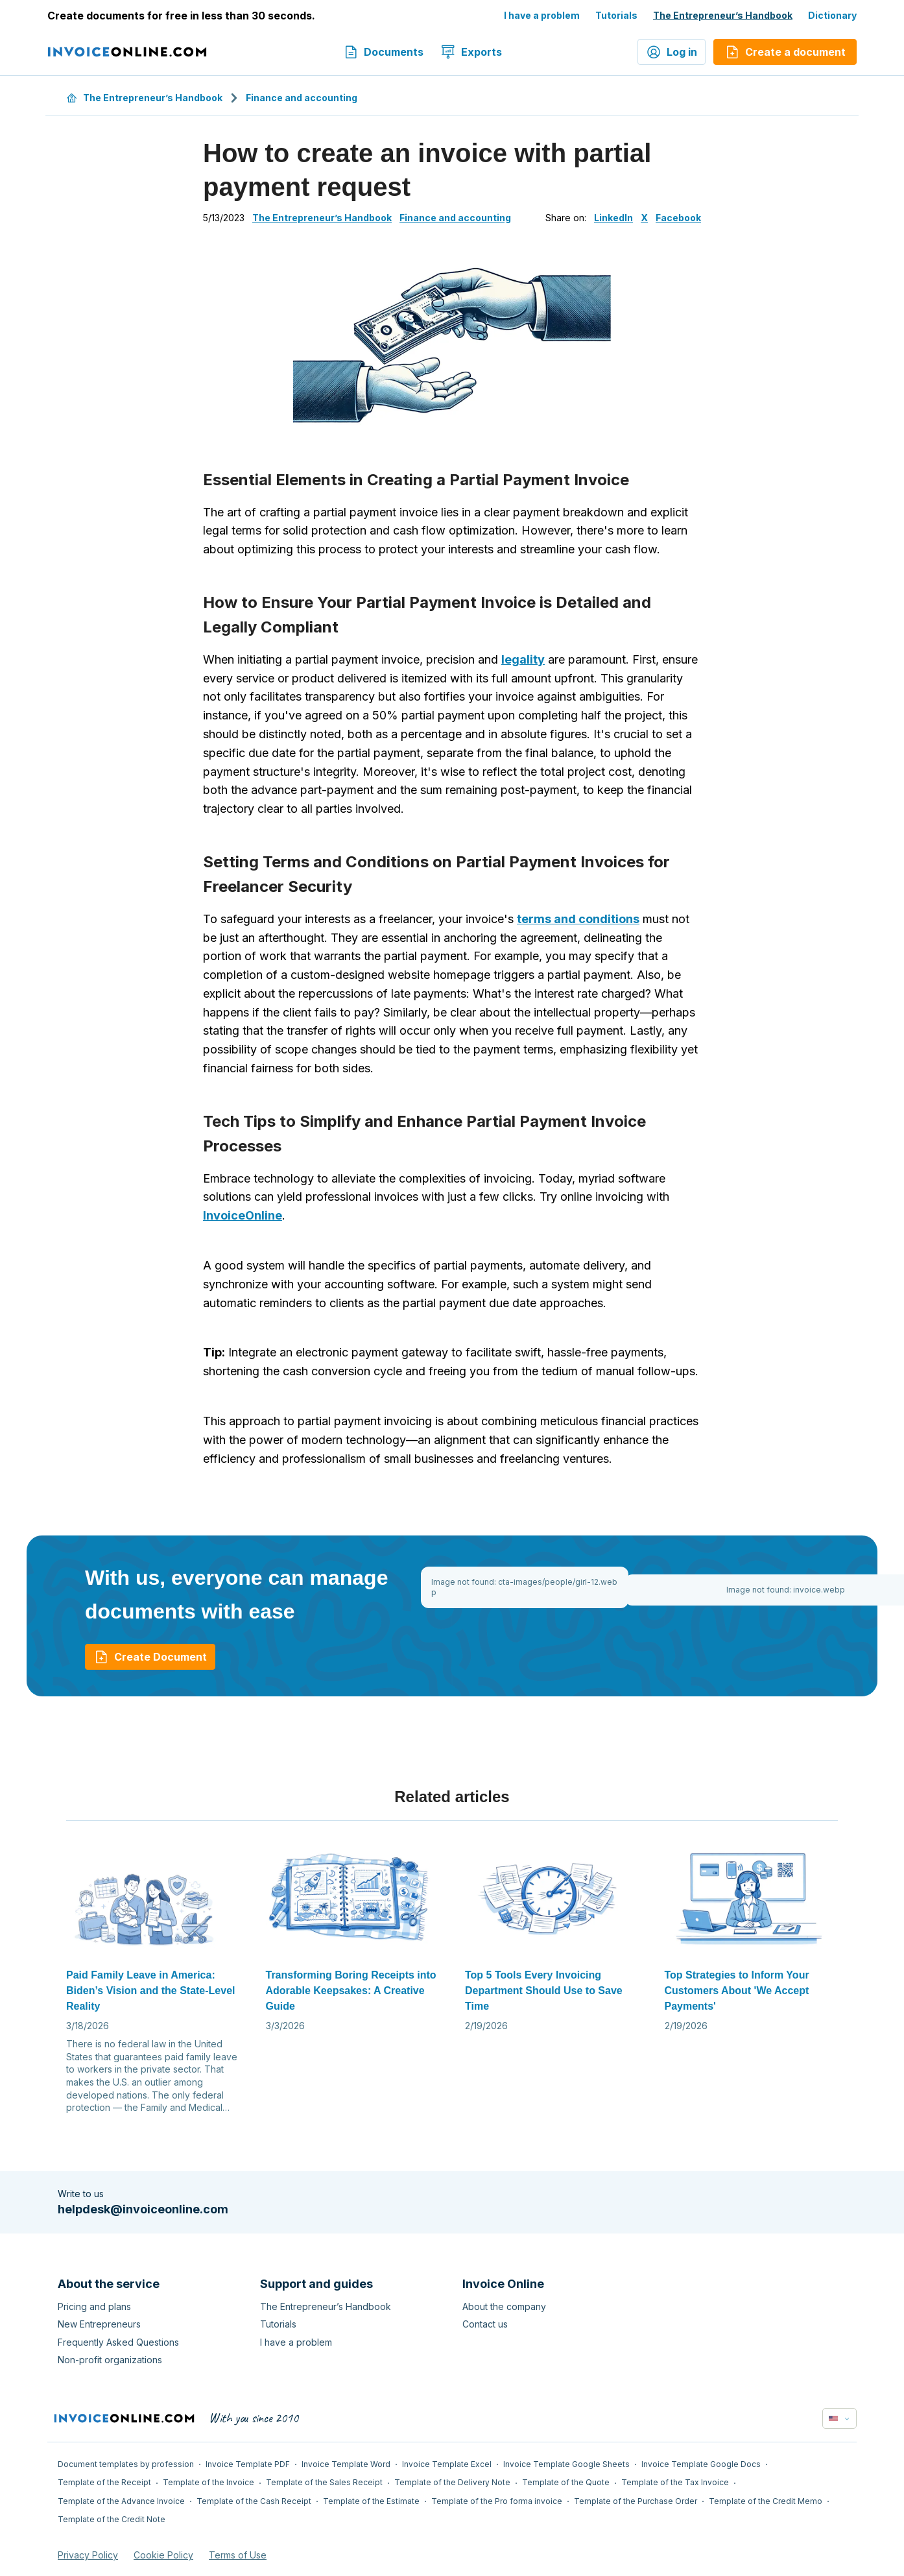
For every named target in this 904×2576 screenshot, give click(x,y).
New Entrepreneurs (99, 2323)
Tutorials (616, 15)
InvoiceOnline (242, 1215)
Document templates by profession (126, 2464)
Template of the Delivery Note (452, 2482)
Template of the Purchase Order (635, 2501)
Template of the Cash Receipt (253, 2501)
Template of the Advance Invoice (121, 2501)
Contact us (485, 2323)
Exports (471, 52)
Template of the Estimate (371, 2501)
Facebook (678, 217)
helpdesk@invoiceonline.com (143, 2209)
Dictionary (832, 15)
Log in (671, 52)
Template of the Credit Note (111, 2519)
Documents (383, 52)
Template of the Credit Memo (765, 2501)
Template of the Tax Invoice (675, 2482)
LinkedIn (613, 217)
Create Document (150, 1657)
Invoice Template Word (346, 2464)
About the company (504, 2306)
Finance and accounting (301, 97)
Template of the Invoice (208, 2482)
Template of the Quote (566, 2482)
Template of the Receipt (104, 2482)
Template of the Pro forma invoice (496, 2501)
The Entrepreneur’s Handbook (722, 15)
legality (523, 659)
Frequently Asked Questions (118, 2342)
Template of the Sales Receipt (324, 2482)
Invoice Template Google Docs (701, 2464)
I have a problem (542, 15)
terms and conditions (578, 919)
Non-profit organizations (110, 2359)
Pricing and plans (94, 2306)
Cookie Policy (163, 2554)
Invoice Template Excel (447, 2464)
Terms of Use (238, 2554)
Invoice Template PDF (248, 2464)
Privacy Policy (88, 2554)
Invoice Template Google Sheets (566, 2464)
